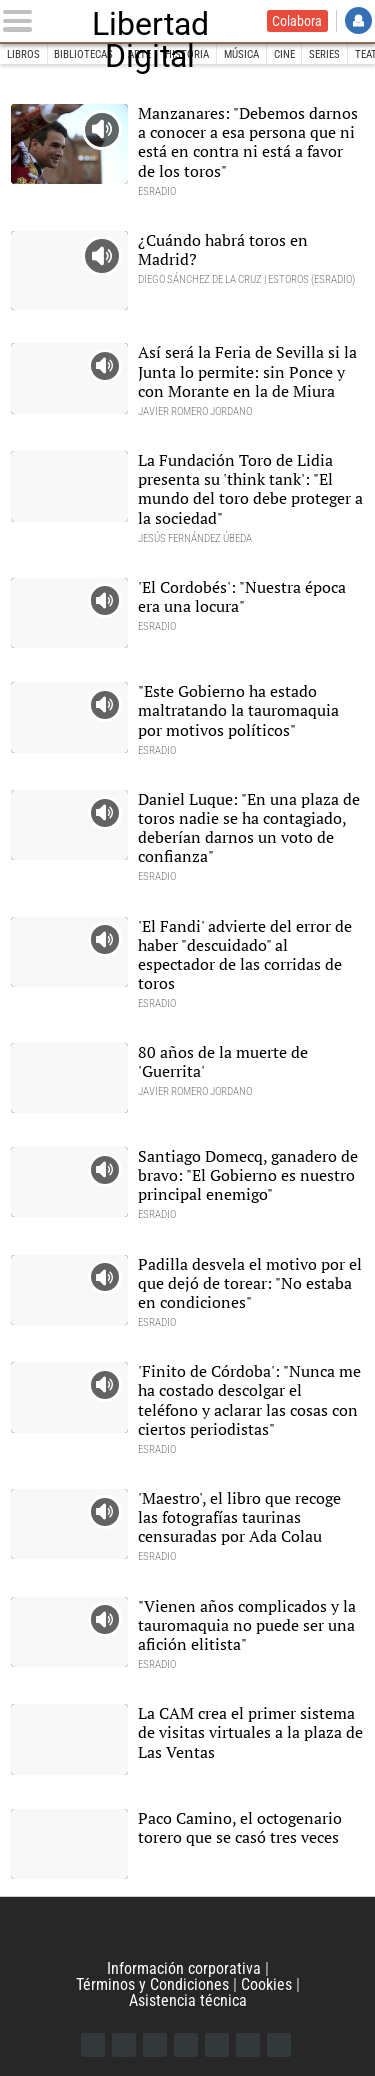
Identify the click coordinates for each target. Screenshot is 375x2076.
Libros (23, 54)
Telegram (248, 2045)
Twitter (124, 2045)
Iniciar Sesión (358, 20)
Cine (284, 54)
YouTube (186, 2045)
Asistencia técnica (188, 2000)
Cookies (266, 1984)
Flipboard (217, 2045)
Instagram (155, 2045)
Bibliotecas (83, 54)
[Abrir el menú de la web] (21, 21)
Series (324, 54)
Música (241, 54)
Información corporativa (184, 1968)
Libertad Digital (150, 21)
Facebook (93, 2045)
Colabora (297, 21)
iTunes (279, 2045)
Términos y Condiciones (152, 1984)
